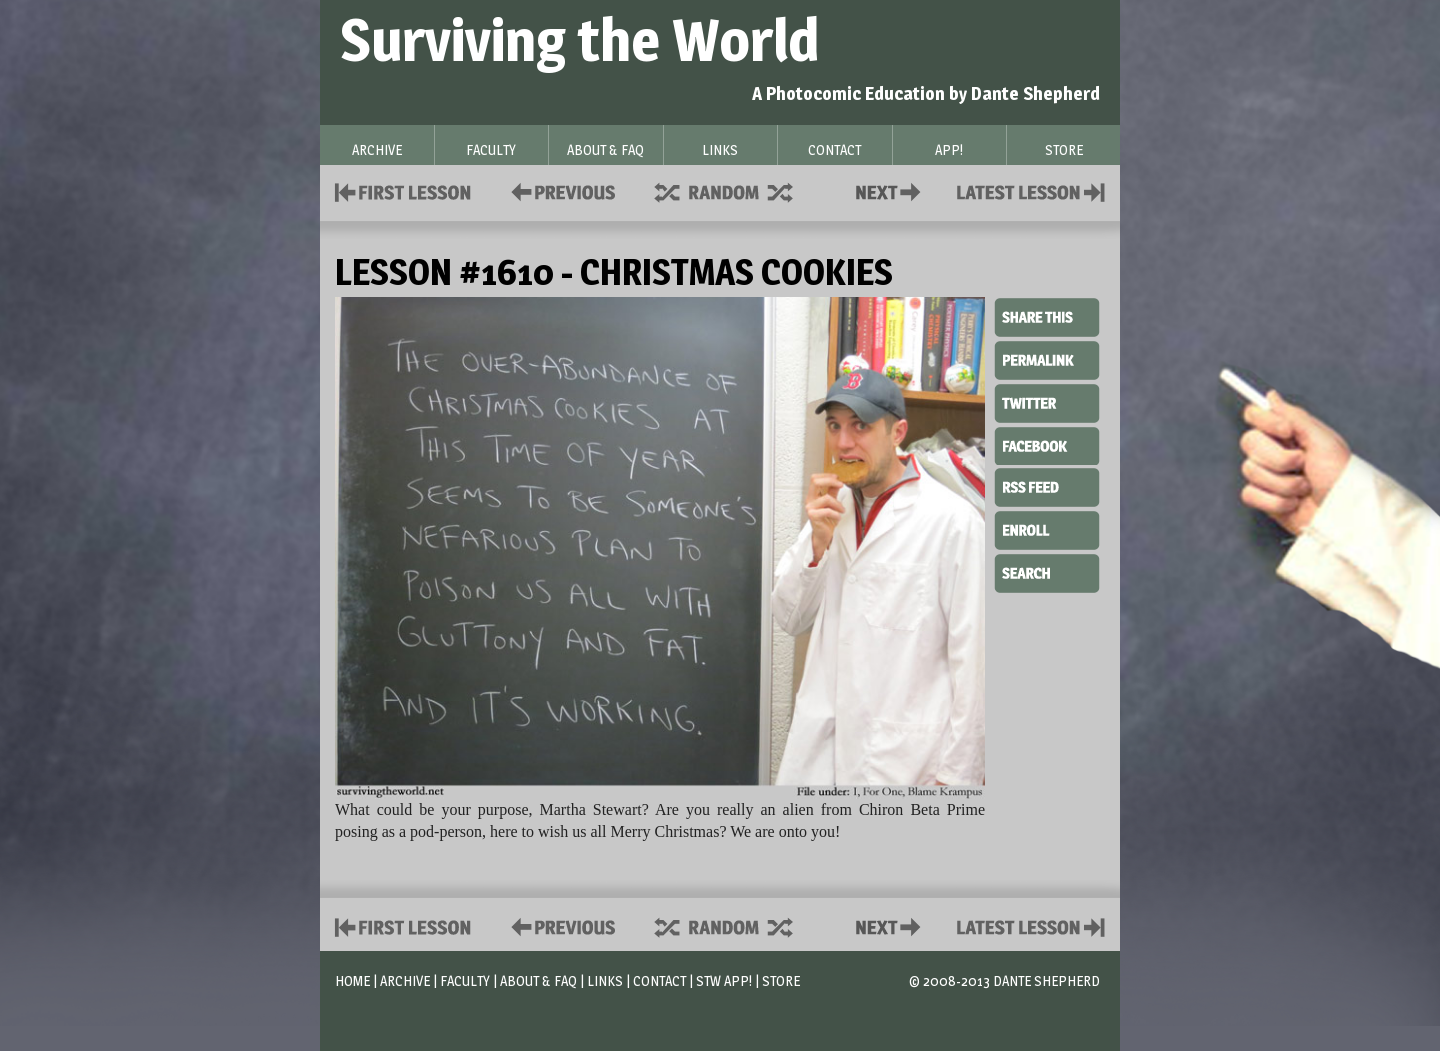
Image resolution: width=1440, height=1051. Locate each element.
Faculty (465, 980)
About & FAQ (538, 980)
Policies (559, 190)
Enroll (1047, 528)
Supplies (737, 190)
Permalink (1047, 360)
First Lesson (403, 190)
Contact (892, 190)
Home (352, 980)
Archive (405, 980)
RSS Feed (1047, 486)
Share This (1047, 318)
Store (781, 980)
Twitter (1047, 402)
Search (1047, 571)
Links (605, 980)
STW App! (724, 980)
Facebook (1047, 444)
